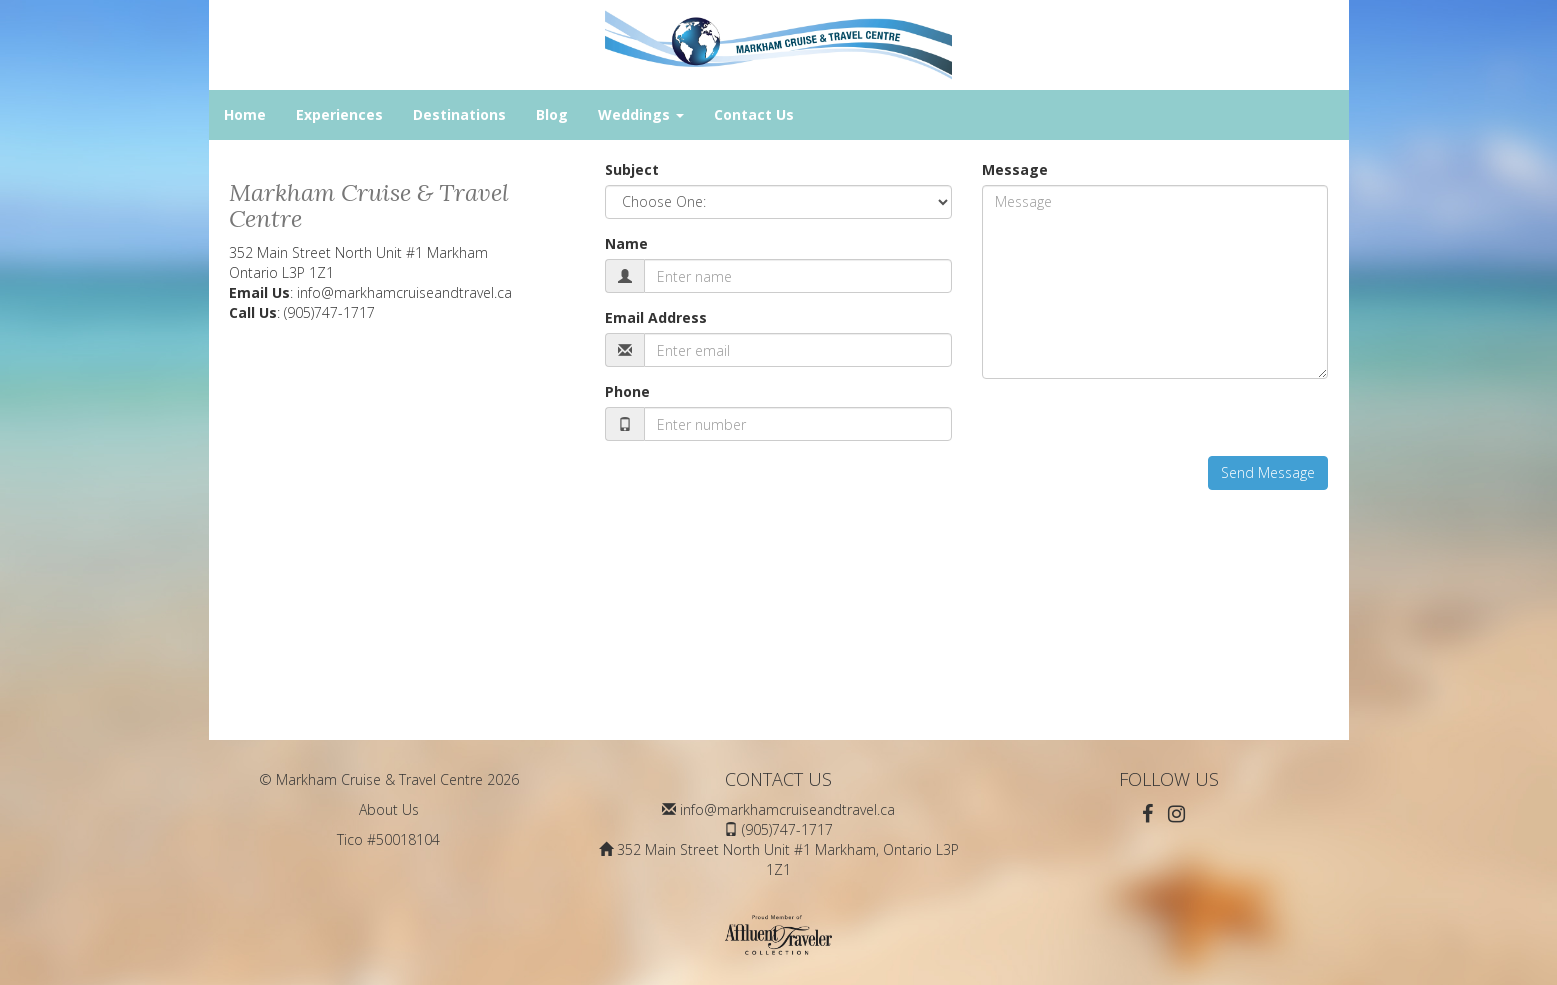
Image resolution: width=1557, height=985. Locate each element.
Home (245, 114)
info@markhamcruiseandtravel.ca (404, 292)
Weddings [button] (641, 114)
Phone (627, 391)
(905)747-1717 (329, 312)
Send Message (1268, 472)
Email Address (656, 317)
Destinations (459, 114)
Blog (552, 114)
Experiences (339, 114)
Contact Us (754, 114)
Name (626, 243)
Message (1015, 169)
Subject (632, 169)
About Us (389, 809)
